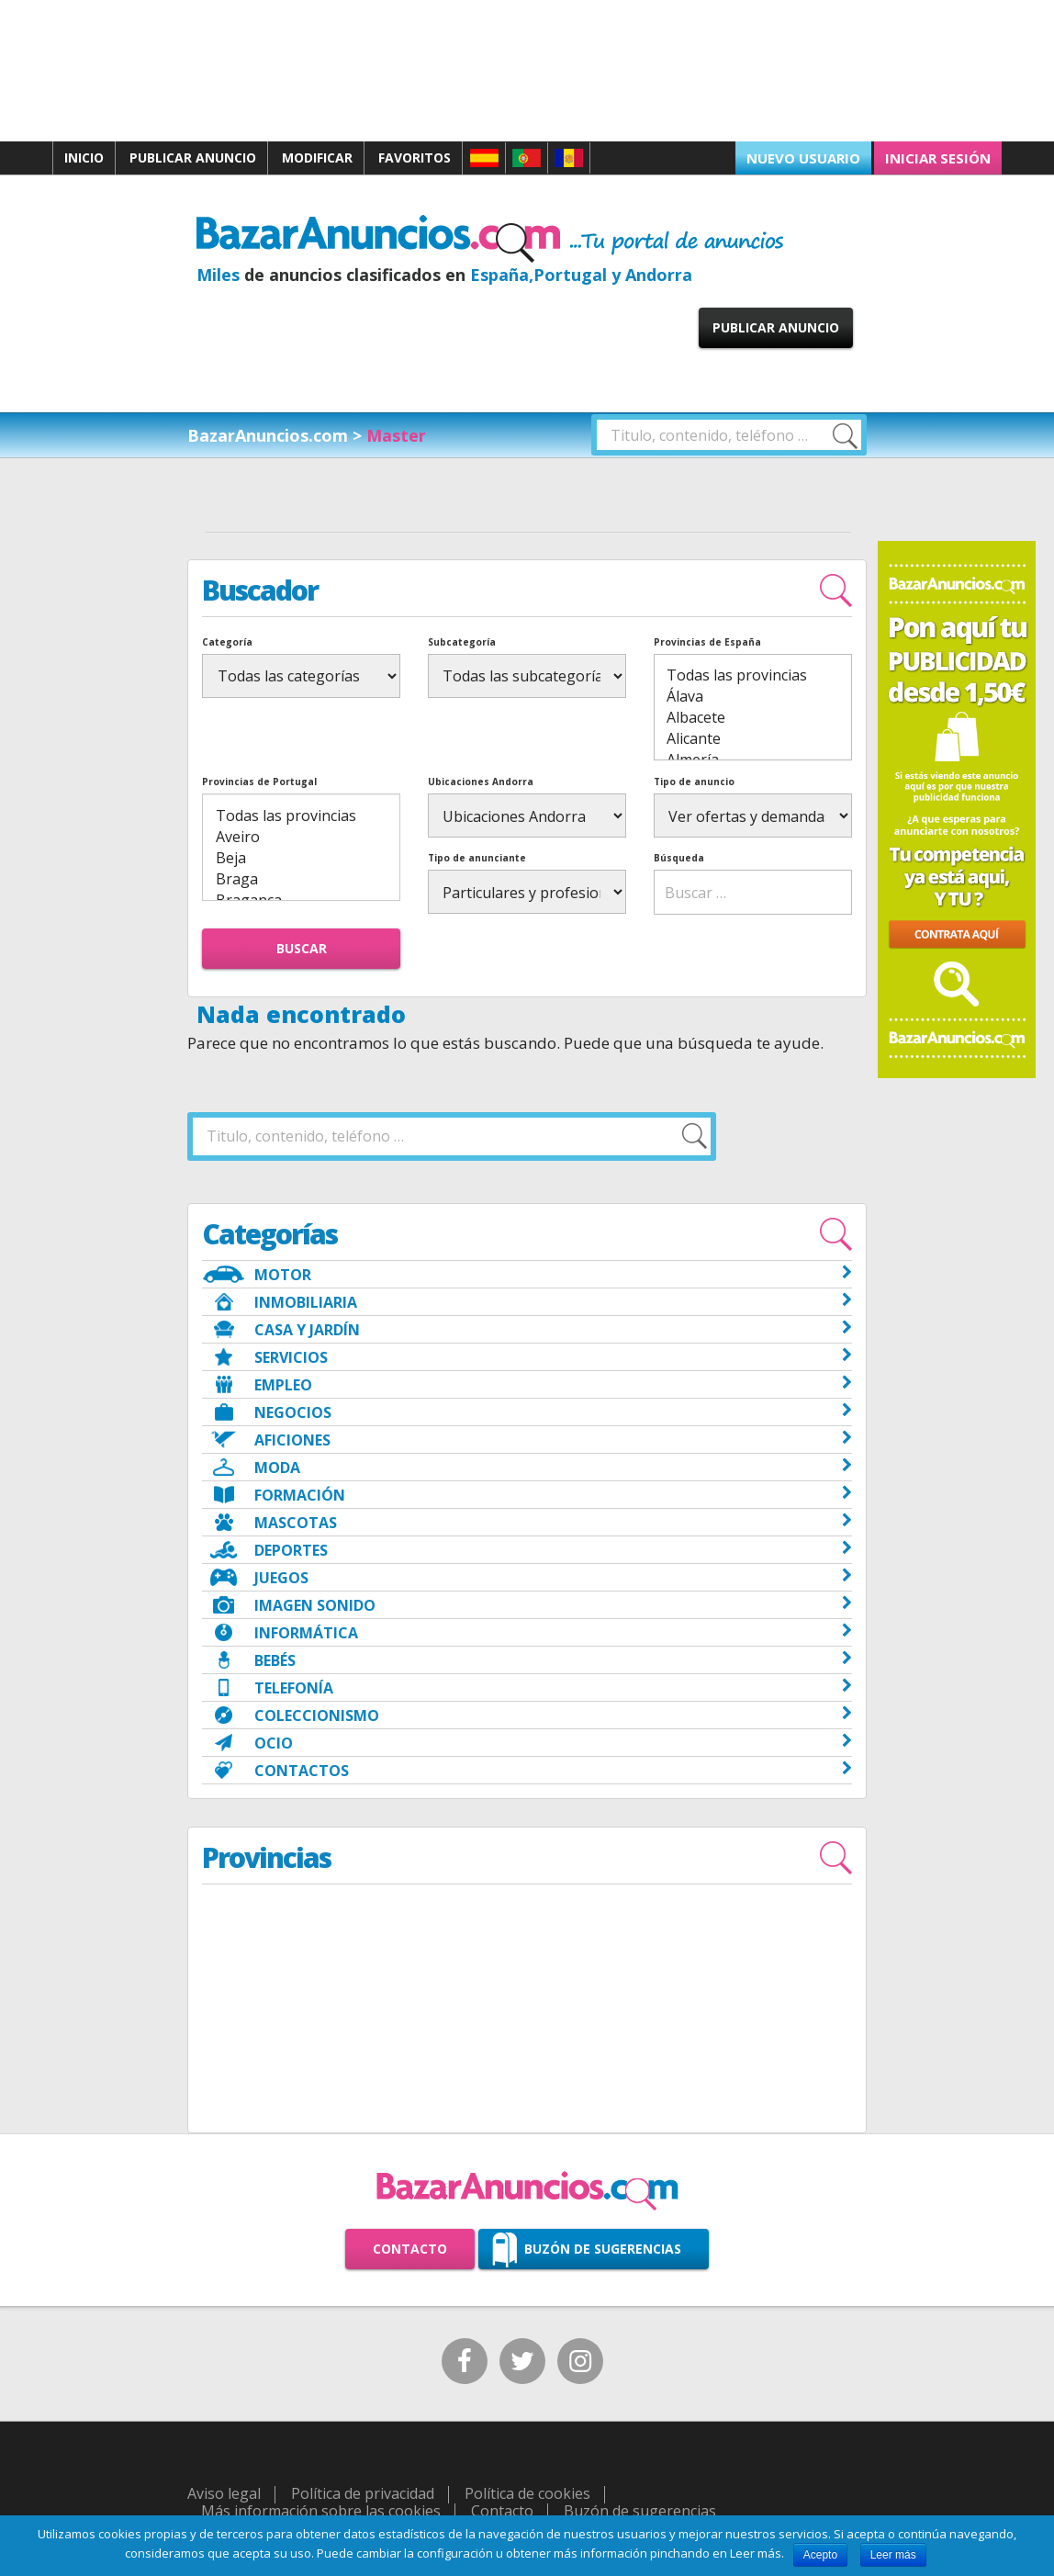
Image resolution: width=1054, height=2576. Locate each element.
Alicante (752, 738)
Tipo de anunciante (477, 857)
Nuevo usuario (803, 158)
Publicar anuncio (192, 157)
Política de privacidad (362, 2493)
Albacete (752, 717)
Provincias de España (707, 642)
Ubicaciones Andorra (480, 781)
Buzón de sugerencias (602, 2248)
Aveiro (301, 837)
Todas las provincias (752, 675)
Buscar (301, 948)
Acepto (820, 2554)
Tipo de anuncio (694, 781)
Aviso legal (224, 2493)
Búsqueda (679, 857)
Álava (752, 696)
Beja (301, 858)
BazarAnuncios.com (267, 435)
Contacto (410, 2248)
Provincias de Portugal (259, 781)
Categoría (227, 642)
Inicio (84, 157)
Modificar (317, 157)
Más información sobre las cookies (321, 2511)
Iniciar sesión (938, 158)
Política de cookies (527, 2493)
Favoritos (414, 157)
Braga (301, 879)
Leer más (893, 2554)
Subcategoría (462, 642)
